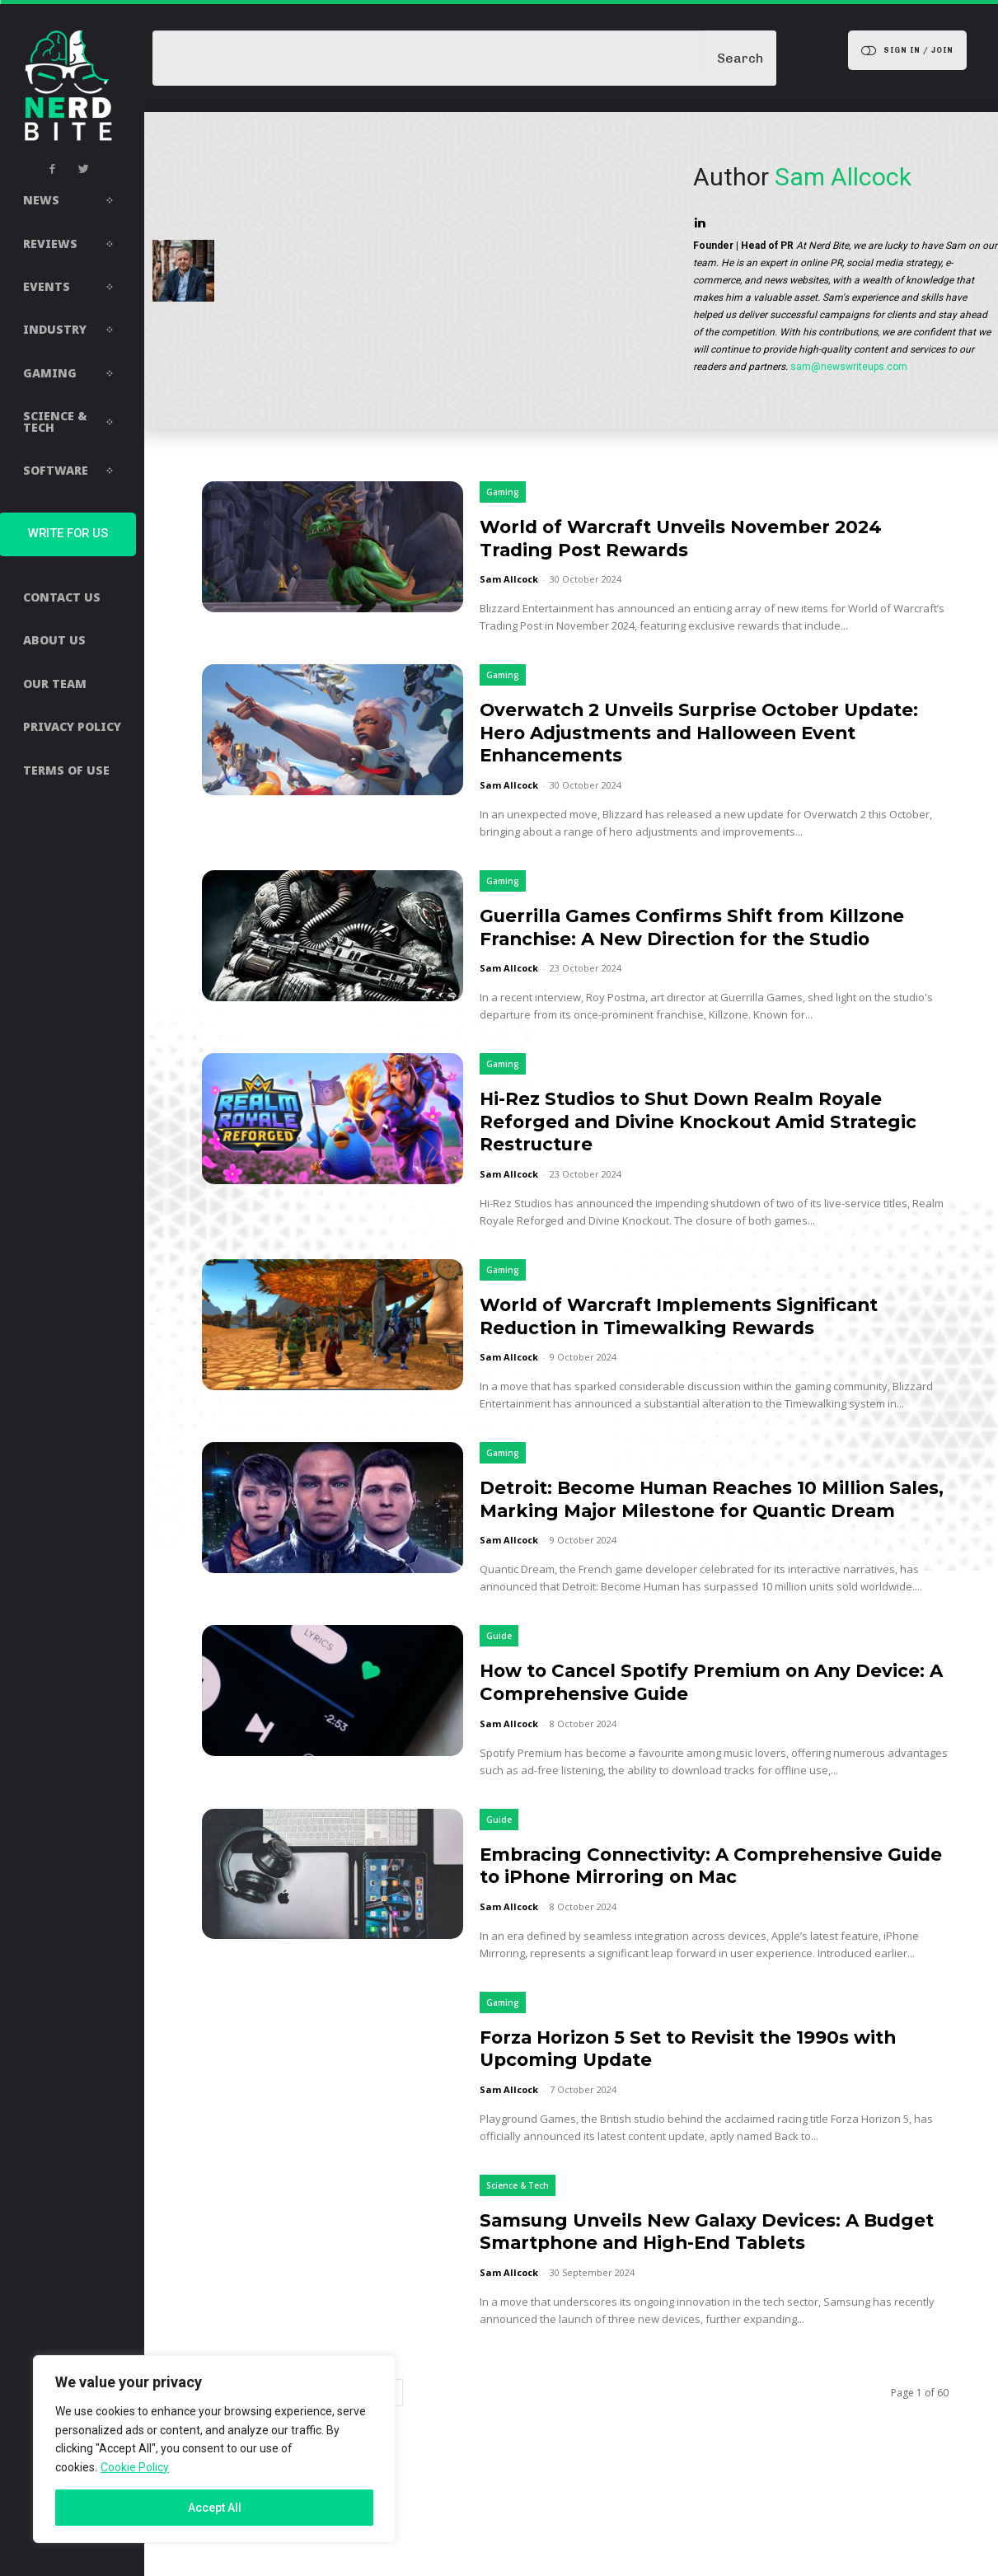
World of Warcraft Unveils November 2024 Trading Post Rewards (705, 537)
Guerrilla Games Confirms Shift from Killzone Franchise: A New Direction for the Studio (707, 937)
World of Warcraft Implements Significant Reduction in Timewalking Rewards (702, 1338)
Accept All (214, 2507)
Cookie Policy (135, 2467)
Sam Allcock (509, 579)
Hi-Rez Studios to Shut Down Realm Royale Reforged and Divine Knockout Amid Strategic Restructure (706, 1143)
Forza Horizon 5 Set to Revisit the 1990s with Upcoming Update (713, 2093)
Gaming (502, 492)
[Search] (740, 58)
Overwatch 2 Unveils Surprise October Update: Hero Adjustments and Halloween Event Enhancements (703, 731)
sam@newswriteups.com (848, 366)
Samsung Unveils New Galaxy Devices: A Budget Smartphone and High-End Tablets (705, 2276)
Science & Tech (517, 2230)
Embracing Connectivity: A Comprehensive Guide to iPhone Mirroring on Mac (705, 1910)
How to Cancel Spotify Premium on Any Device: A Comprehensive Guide (688, 1727)
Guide (499, 1682)
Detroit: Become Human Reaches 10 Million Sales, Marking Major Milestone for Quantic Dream (707, 1532)
